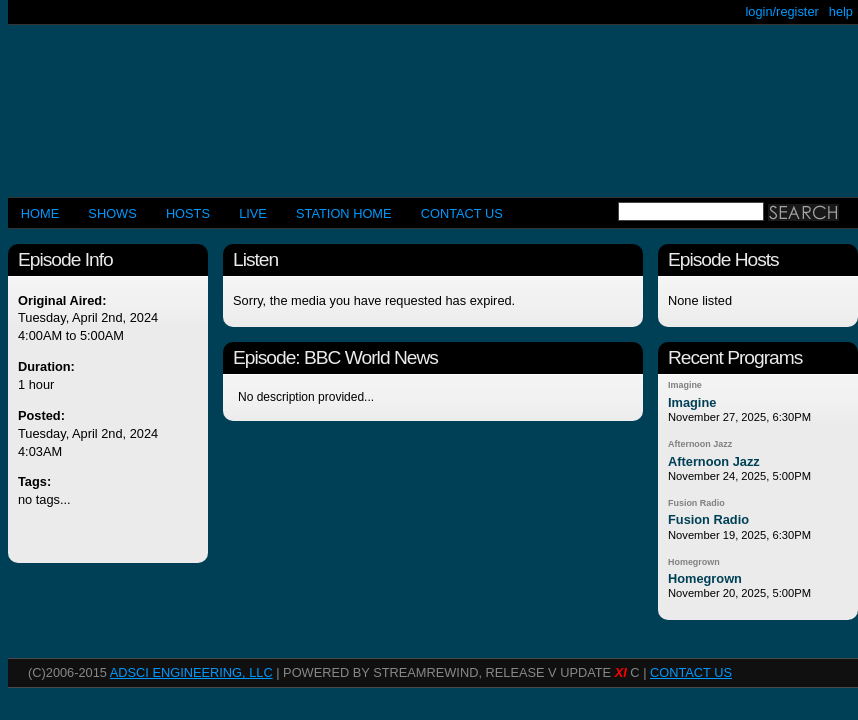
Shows (112, 213)
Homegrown (694, 562)
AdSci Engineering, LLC (191, 672)
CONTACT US (462, 213)
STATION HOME (344, 213)
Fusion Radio (696, 503)
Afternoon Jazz (700, 444)
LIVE (253, 213)
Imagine (685, 385)
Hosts (188, 213)
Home (40, 213)
